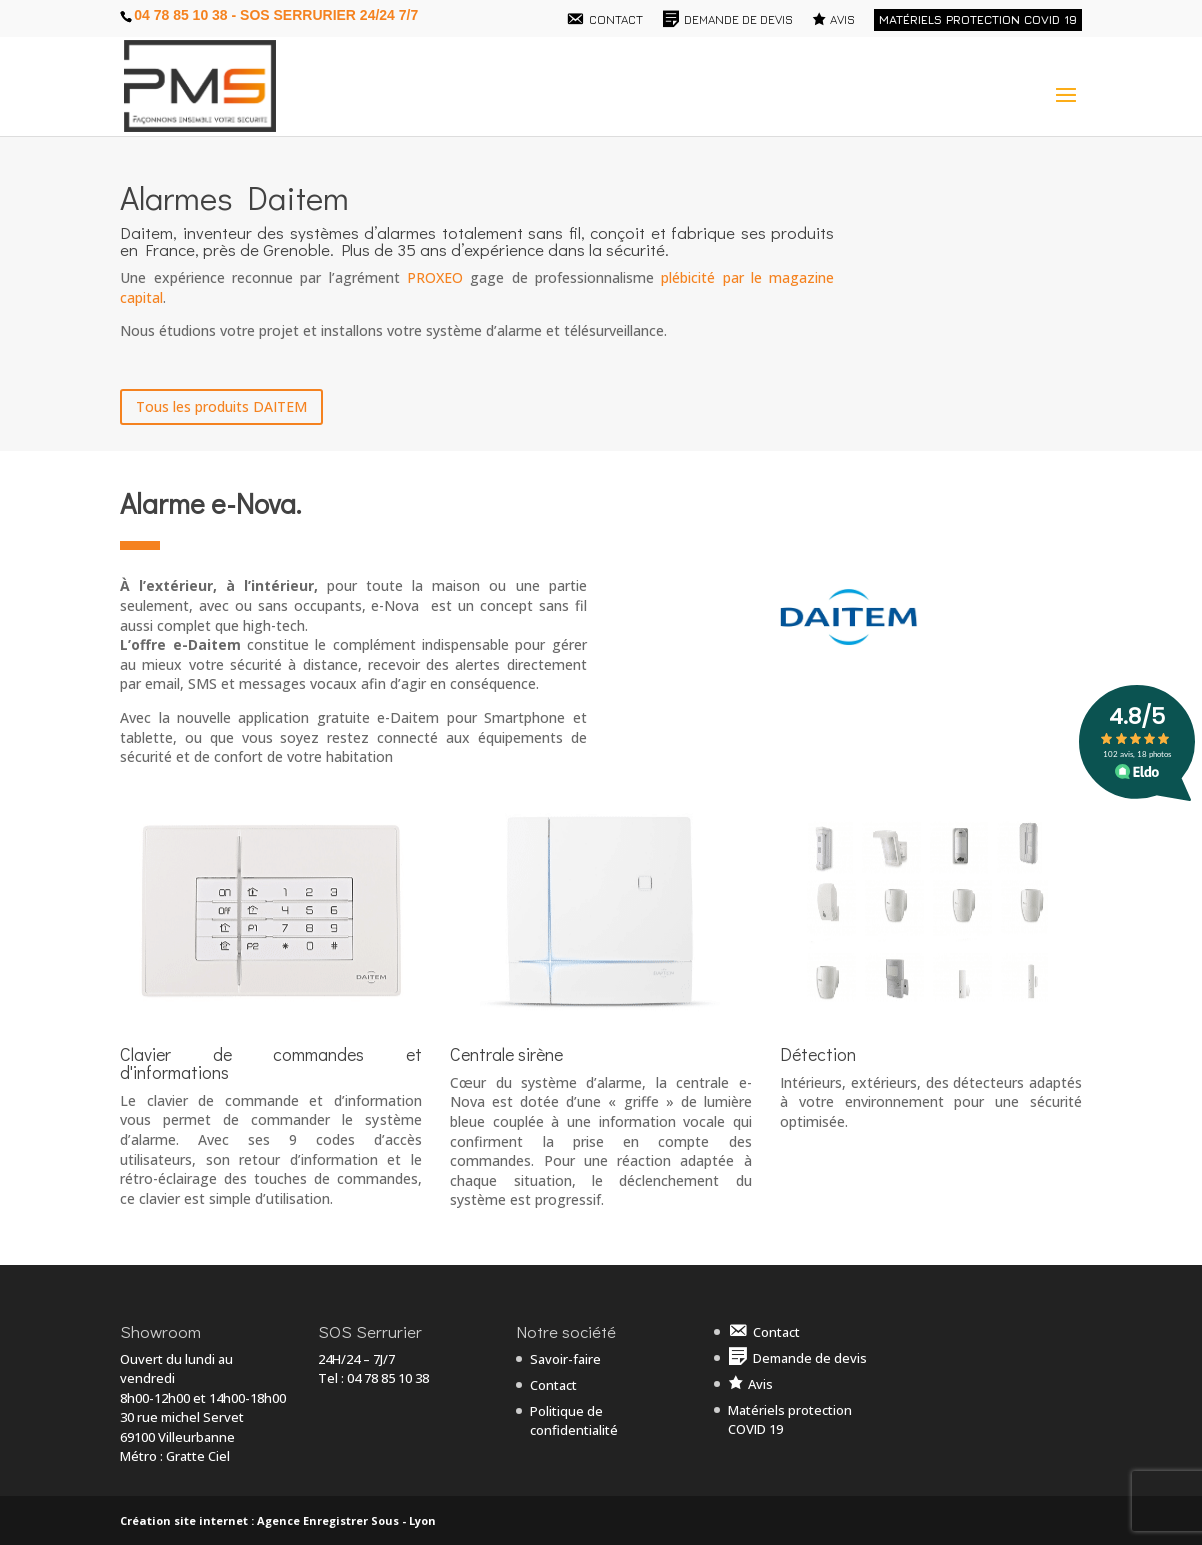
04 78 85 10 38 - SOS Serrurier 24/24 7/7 (276, 15)
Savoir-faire (565, 1359)
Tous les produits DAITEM (221, 406)
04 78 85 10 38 (388, 1378)
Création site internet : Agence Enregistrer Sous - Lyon (278, 1520)
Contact (553, 1385)
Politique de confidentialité (574, 1421)
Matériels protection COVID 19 (978, 19)
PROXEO (435, 277)
